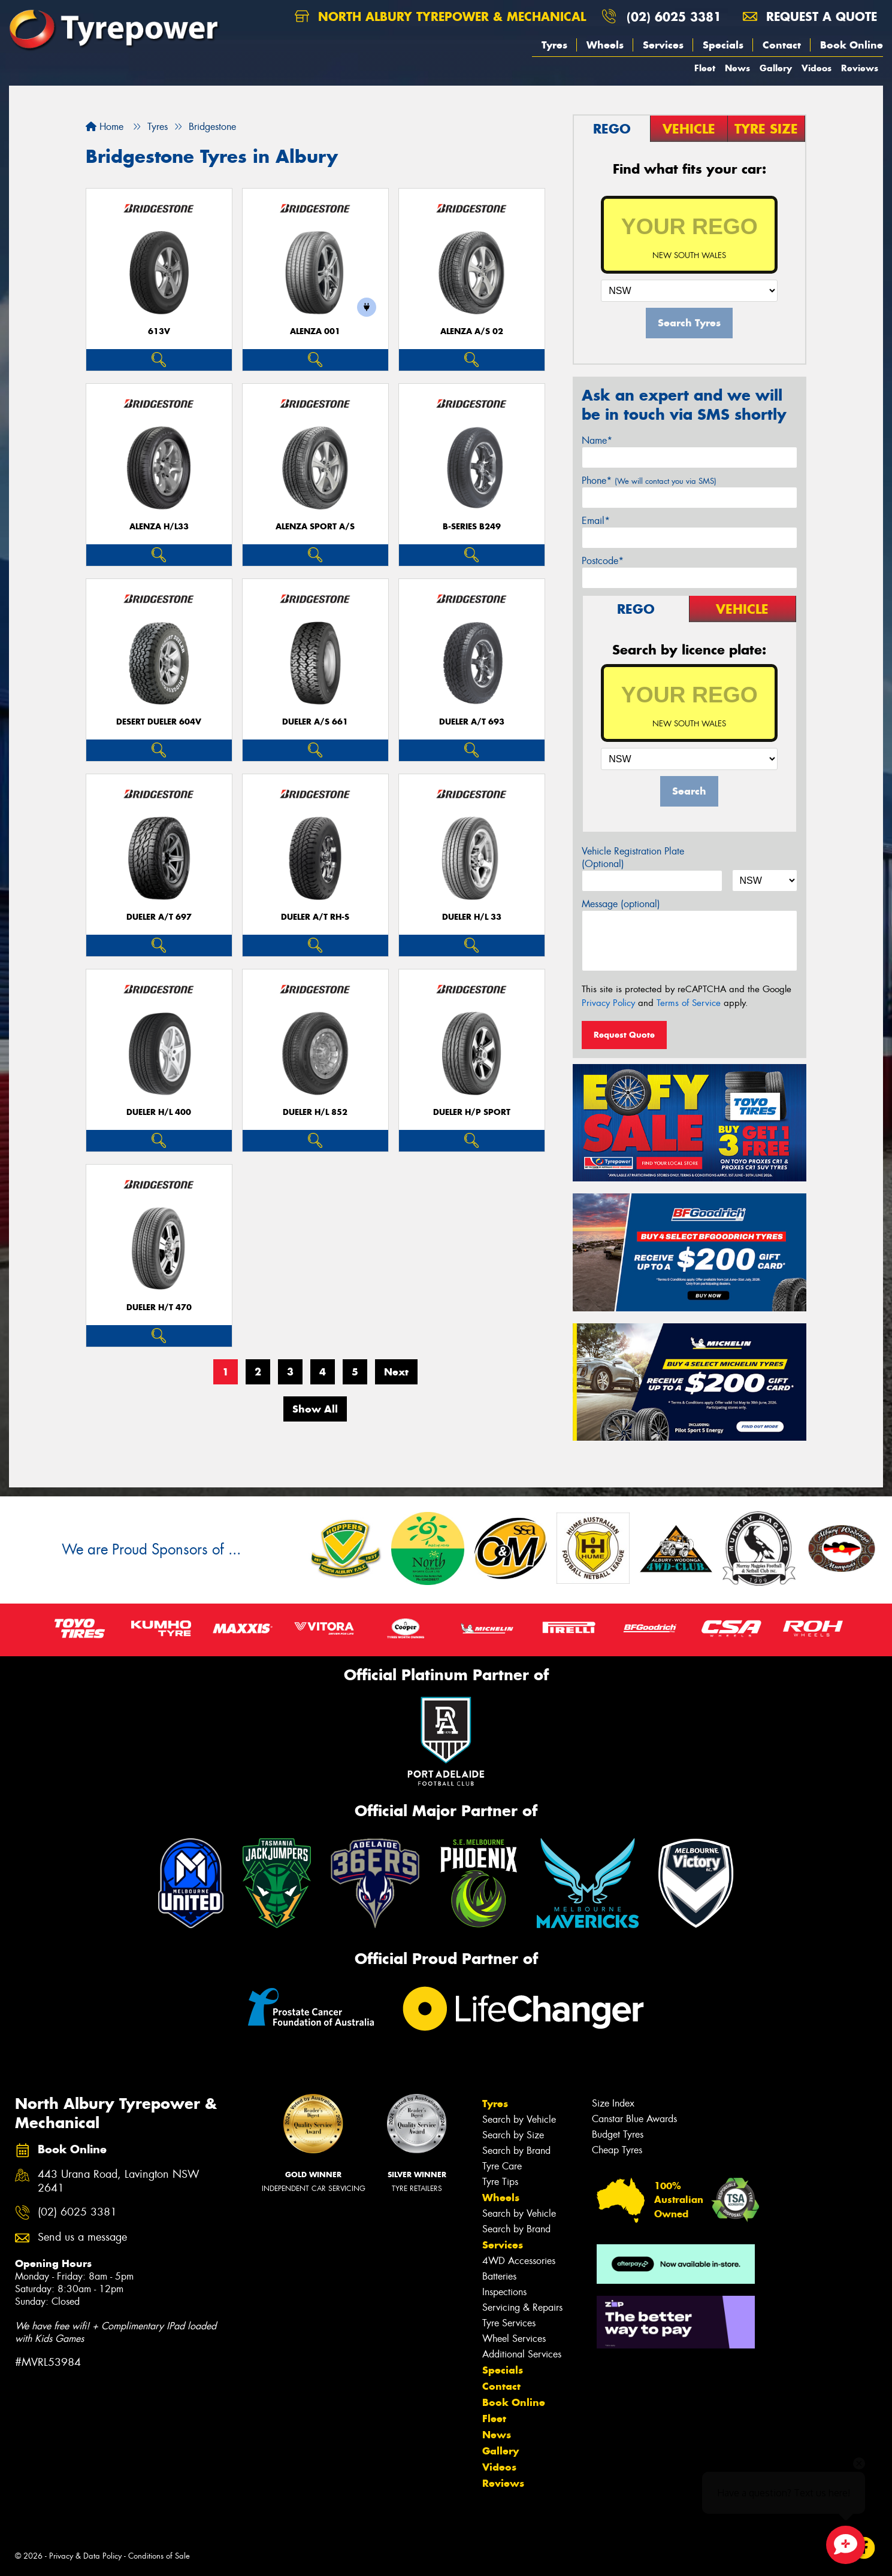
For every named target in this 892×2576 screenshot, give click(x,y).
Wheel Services (514, 2338)
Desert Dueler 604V (158, 722)
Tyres (554, 44)
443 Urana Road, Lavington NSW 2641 (118, 2181)
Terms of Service (689, 1003)
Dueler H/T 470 (159, 1307)
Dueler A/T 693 (471, 722)
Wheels (605, 44)
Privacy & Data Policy (85, 2556)
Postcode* (603, 560)
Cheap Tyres (617, 2150)
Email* (596, 520)
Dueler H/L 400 (158, 1112)
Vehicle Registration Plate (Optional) (633, 857)
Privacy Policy (608, 1003)
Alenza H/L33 (159, 527)
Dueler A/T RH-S (315, 917)
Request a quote (810, 16)
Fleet (704, 68)
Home (104, 126)
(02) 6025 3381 (674, 16)
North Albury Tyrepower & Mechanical (440, 16)
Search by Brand (516, 2150)
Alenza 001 (315, 331)
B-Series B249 (472, 527)
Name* (597, 440)
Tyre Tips (500, 2181)
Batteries (499, 2276)
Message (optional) (621, 904)
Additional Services (521, 2354)
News (737, 68)
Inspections (504, 2292)
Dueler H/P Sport (471, 1112)
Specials (723, 44)
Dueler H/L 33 (471, 917)
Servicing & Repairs (522, 2307)
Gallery (776, 68)
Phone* (649, 480)
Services (663, 44)
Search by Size (513, 2135)
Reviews (859, 68)
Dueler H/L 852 (315, 1112)
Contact (782, 44)
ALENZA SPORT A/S (315, 527)
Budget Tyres (617, 2134)
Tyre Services (509, 2323)
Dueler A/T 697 (159, 917)
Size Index (613, 2103)
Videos (816, 68)
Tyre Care (502, 2166)
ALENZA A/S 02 (471, 331)
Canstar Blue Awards (634, 2119)
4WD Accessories (518, 2260)
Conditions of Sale (159, 2556)
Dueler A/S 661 (315, 722)
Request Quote (624, 1034)
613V (159, 331)
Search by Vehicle (519, 2119)
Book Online (851, 44)
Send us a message (82, 2237)
